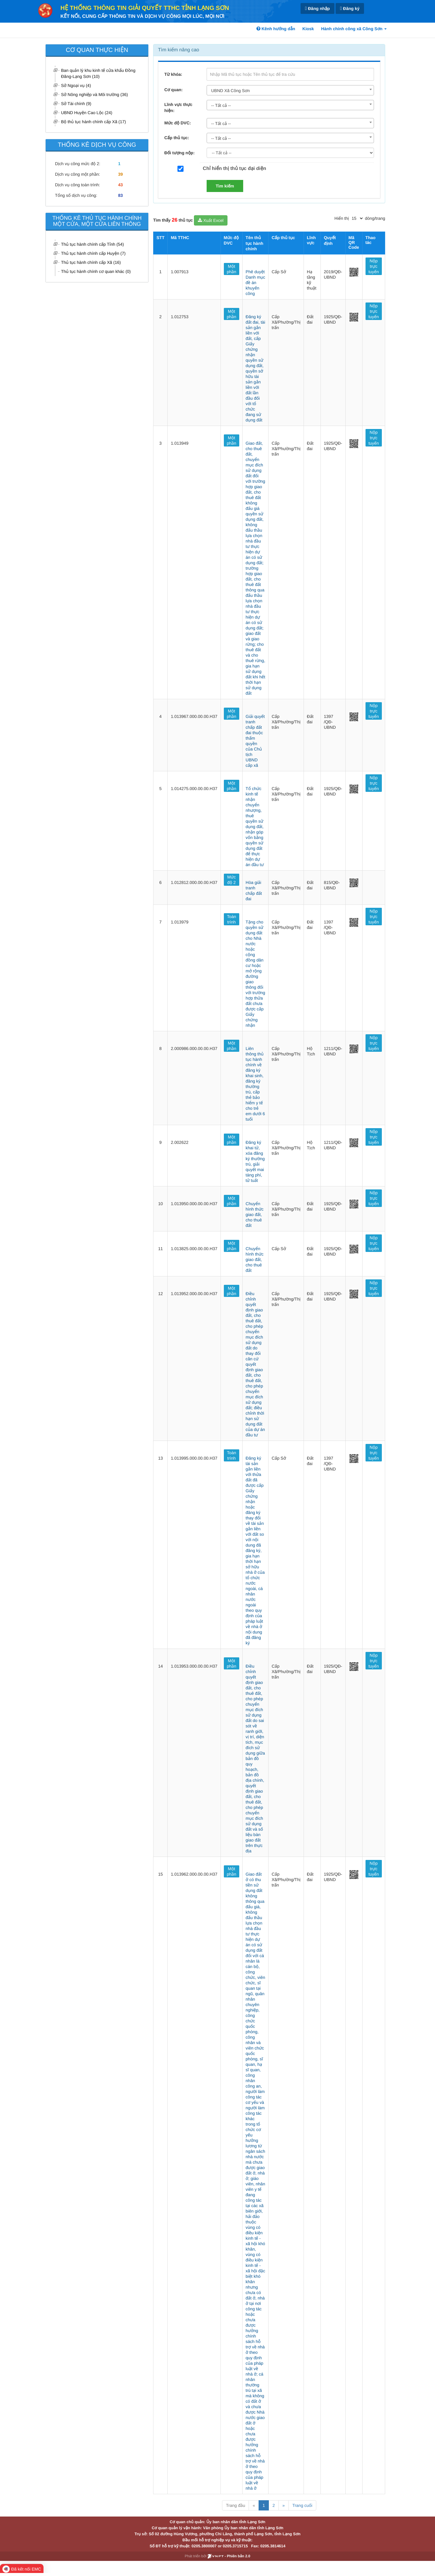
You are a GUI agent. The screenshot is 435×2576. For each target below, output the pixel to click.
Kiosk (308, 28)
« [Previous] (254, 2505)
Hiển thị (341, 218)
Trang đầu (235, 2505)
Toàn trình (231, 919)
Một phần (231, 269)
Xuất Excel (211, 220)
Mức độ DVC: (177, 122)
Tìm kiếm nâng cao (178, 50)
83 (120, 195)
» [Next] (283, 2505)
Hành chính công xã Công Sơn (354, 28)
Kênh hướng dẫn (275, 28)
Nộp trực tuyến (374, 266)
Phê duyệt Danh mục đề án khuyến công (255, 282)
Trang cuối (302, 2505)
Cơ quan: (173, 89)
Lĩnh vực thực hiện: (178, 107)
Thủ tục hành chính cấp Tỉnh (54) (92, 244)
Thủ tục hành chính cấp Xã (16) (91, 262)
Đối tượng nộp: (179, 152)
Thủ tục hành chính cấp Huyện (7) (93, 253)
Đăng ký (349, 8)
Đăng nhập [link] (317, 8)
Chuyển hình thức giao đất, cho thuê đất (254, 1214)
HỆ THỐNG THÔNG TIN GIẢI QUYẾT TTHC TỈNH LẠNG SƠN (144, 8)
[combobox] (290, 90)
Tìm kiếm (225, 186)
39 (120, 174)
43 (120, 184)
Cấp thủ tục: (176, 137)
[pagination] (357, 218)
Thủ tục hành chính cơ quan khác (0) (96, 271)
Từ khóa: (173, 74)
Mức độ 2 (231, 880)
